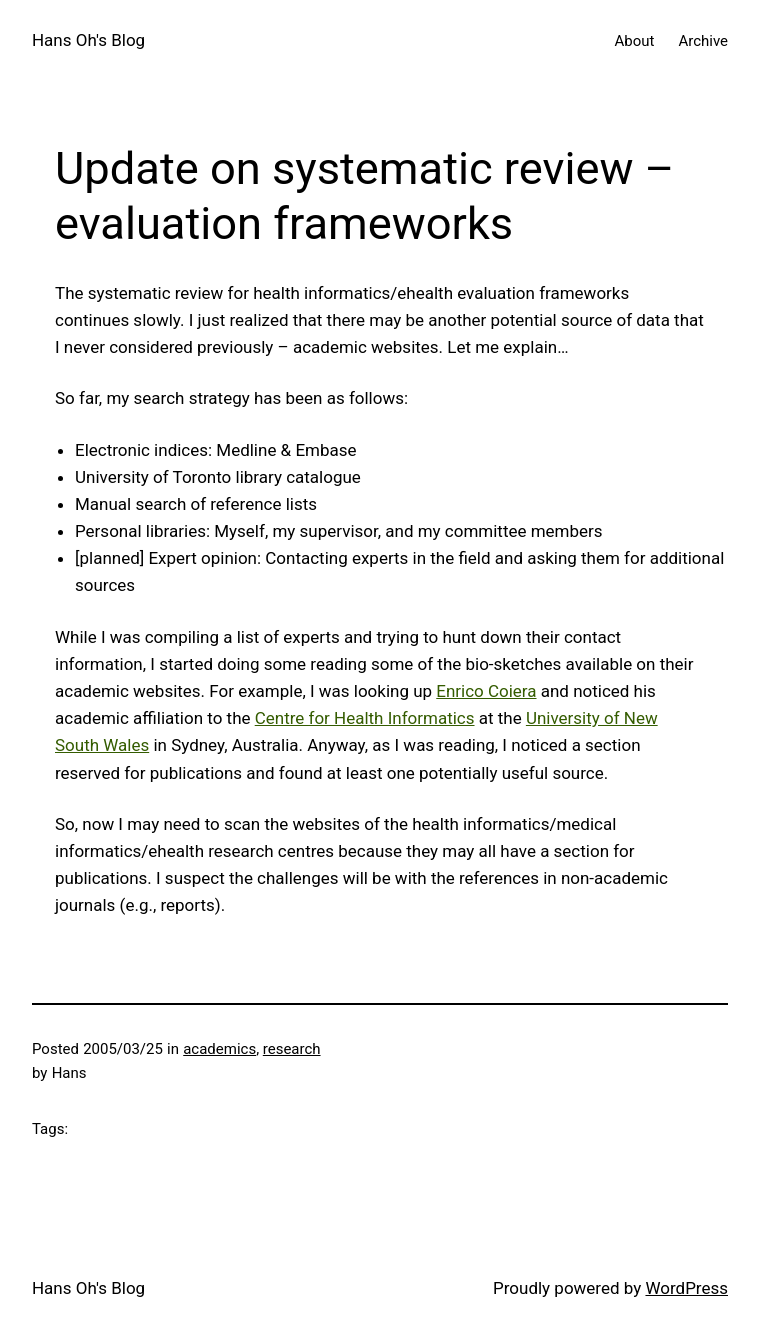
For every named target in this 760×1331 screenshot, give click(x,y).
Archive (703, 41)
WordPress (686, 1288)
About (635, 41)
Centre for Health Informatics (365, 718)
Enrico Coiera (486, 691)
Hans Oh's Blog (88, 40)
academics (219, 1049)
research (292, 1049)
